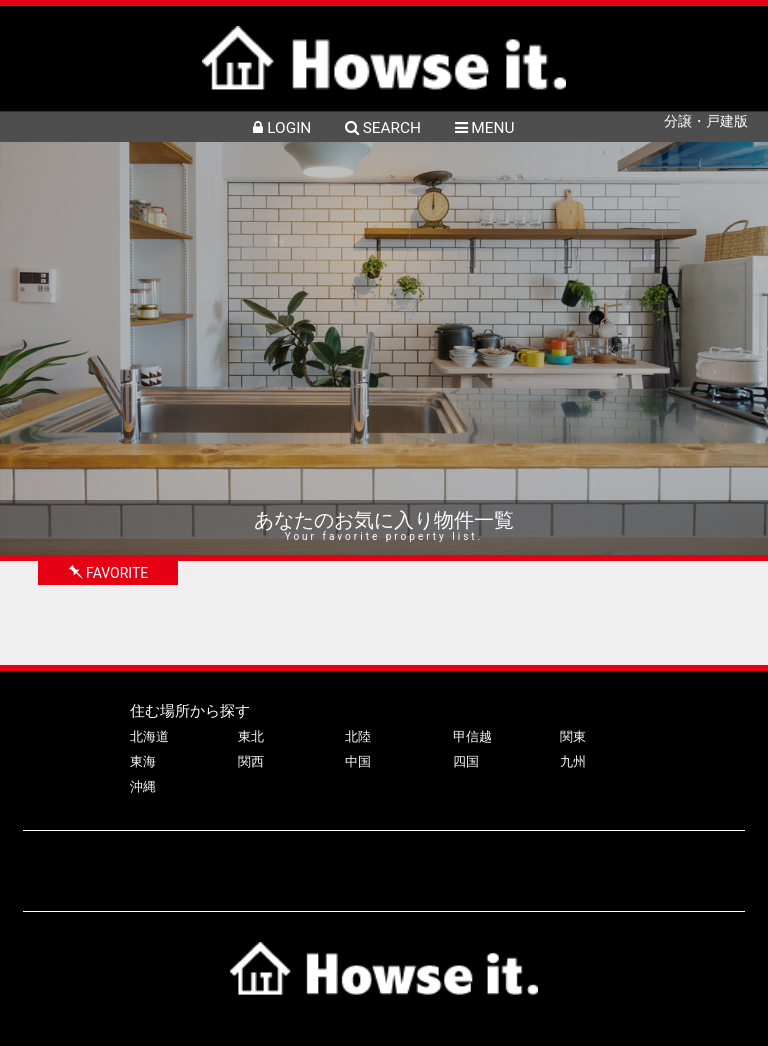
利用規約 (676, 861)
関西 (251, 761)
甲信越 (472, 736)
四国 (466, 761)
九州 (573, 761)
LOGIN (282, 128)
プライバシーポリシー (562, 861)
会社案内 (448, 861)
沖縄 (143, 786)
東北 (251, 736)
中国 (358, 761)
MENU (485, 128)
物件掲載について (245, 861)
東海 (143, 761)
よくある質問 (359, 861)
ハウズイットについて (104, 861)
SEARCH (383, 128)
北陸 (358, 736)
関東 (573, 736)
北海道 (149, 736)
